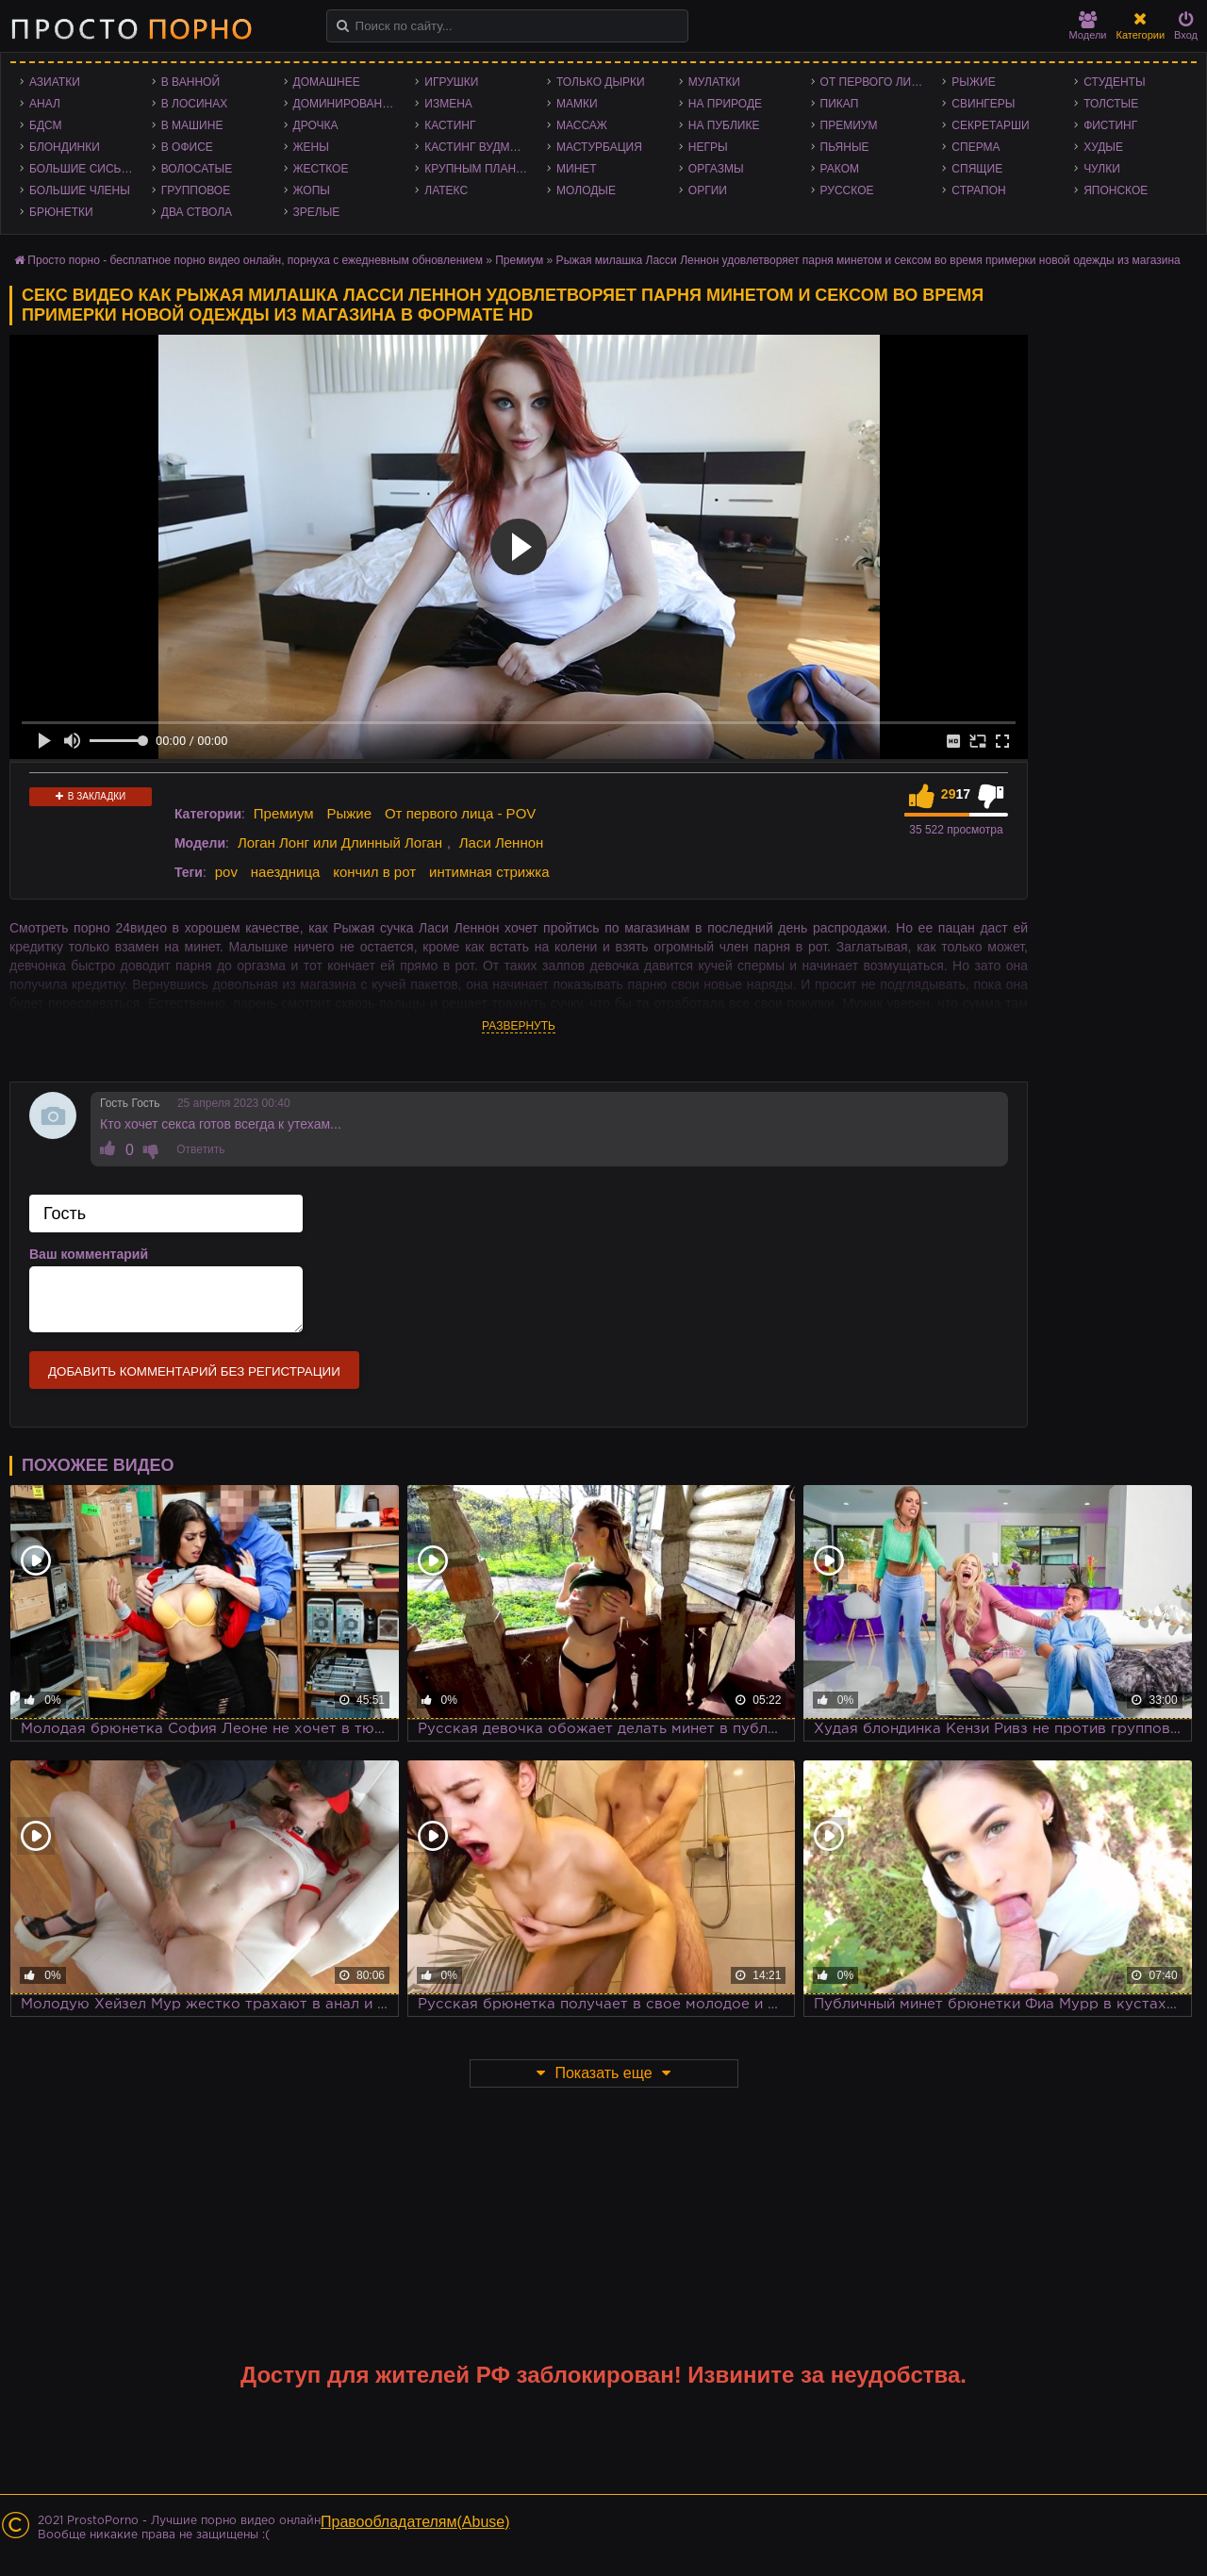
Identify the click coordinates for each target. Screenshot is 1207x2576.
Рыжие (973, 82)
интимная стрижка (489, 872)
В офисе (187, 147)
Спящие (976, 168)
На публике (724, 125)
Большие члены (79, 190)
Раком (839, 168)
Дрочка (316, 125)
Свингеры (983, 103)
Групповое (195, 190)
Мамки (577, 103)
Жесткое (321, 168)
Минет (576, 168)
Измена (448, 103)
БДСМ (45, 125)
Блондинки (64, 147)
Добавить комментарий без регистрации (194, 1371)
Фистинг (1110, 125)
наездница (286, 872)
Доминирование (345, 103)
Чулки (1101, 168)
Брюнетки (61, 212)
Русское (847, 190)
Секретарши (990, 125)
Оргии (707, 190)
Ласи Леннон (501, 842)
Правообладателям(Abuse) (415, 2522)
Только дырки (600, 82)
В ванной (190, 82)
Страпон (978, 190)
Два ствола (196, 212)
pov (226, 872)
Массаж (581, 125)
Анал (44, 103)
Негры (708, 147)
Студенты (1114, 82)
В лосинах (194, 103)
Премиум (849, 125)
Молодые (586, 190)
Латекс (446, 190)
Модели (1088, 26)
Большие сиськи (82, 168)
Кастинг (449, 125)
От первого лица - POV (877, 82)
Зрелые (316, 212)
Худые (1103, 147)
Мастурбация (599, 147)
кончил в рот (374, 872)
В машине (192, 125)
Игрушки (451, 82)
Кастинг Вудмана (478, 147)
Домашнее (326, 82)
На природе (725, 103)
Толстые (1110, 103)
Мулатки (714, 82)
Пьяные (844, 147)
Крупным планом (479, 168)
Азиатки (54, 82)
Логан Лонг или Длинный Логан (340, 842)
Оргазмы (716, 168)
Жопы (311, 190)
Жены (311, 147)
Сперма (975, 147)
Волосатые (196, 168)
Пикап (839, 103)
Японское (1115, 190)
